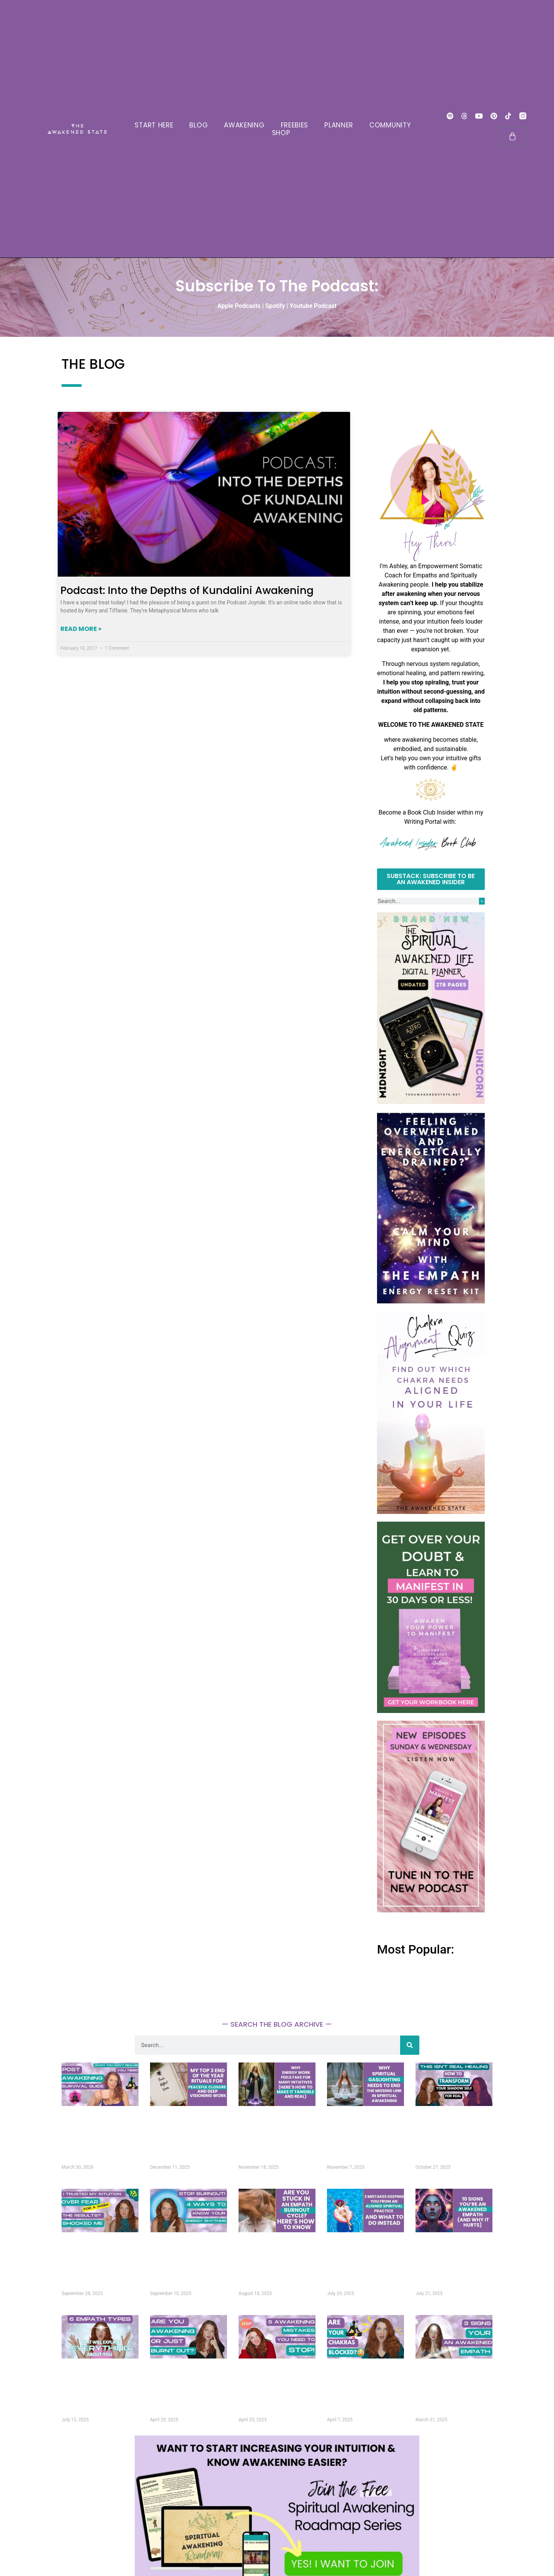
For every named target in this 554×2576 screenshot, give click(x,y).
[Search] (482, 901)
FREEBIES (295, 125)
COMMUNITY (390, 125)
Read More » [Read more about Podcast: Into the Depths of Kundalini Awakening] (81, 628)
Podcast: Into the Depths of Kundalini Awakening (187, 590)
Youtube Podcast (313, 305)
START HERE (154, 125)
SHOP (281, 133)
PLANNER (338, 125)
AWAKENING (244, 125)
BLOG (198, 125)
